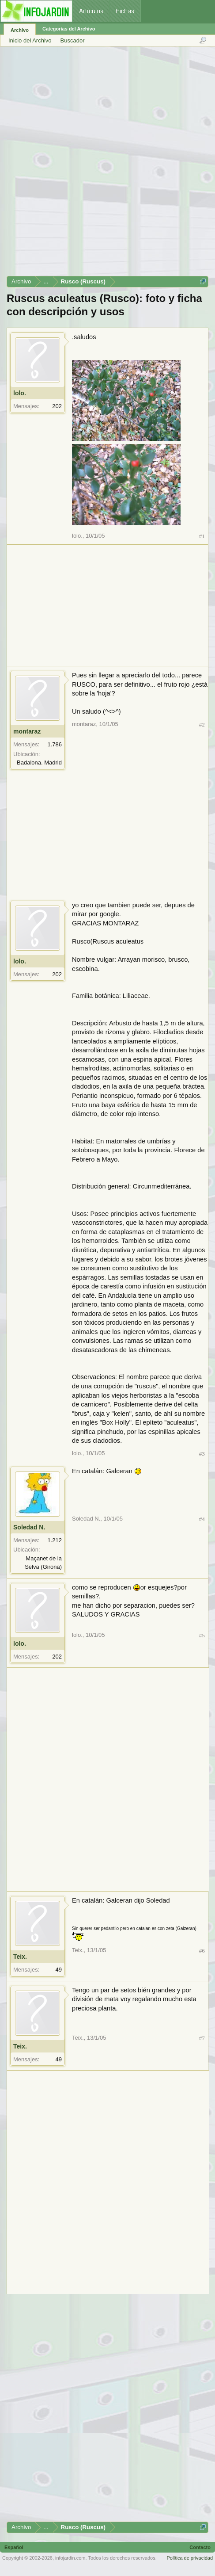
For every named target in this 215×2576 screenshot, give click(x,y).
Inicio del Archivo (30, 40)
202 (57, 406)
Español (13, 2547)
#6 (202, 1950)
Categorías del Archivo (68, 28)
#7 (202, 2038)
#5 (202, 1635)
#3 (202, 1453)
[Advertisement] (107, 164)
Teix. (20, 1956)
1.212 (54, 1540)
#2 (202, 724)
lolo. (19, 393)
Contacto (200, 2547)
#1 (202, 536)
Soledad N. (29, 1527)
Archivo (20, 30)
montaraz (27, 731)
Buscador (72, 40)
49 (59, 1969)
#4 (202, 1519)
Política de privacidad (189, 2558)
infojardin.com (70, 2558)
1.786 (54, 744)
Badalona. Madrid (39, 762)
